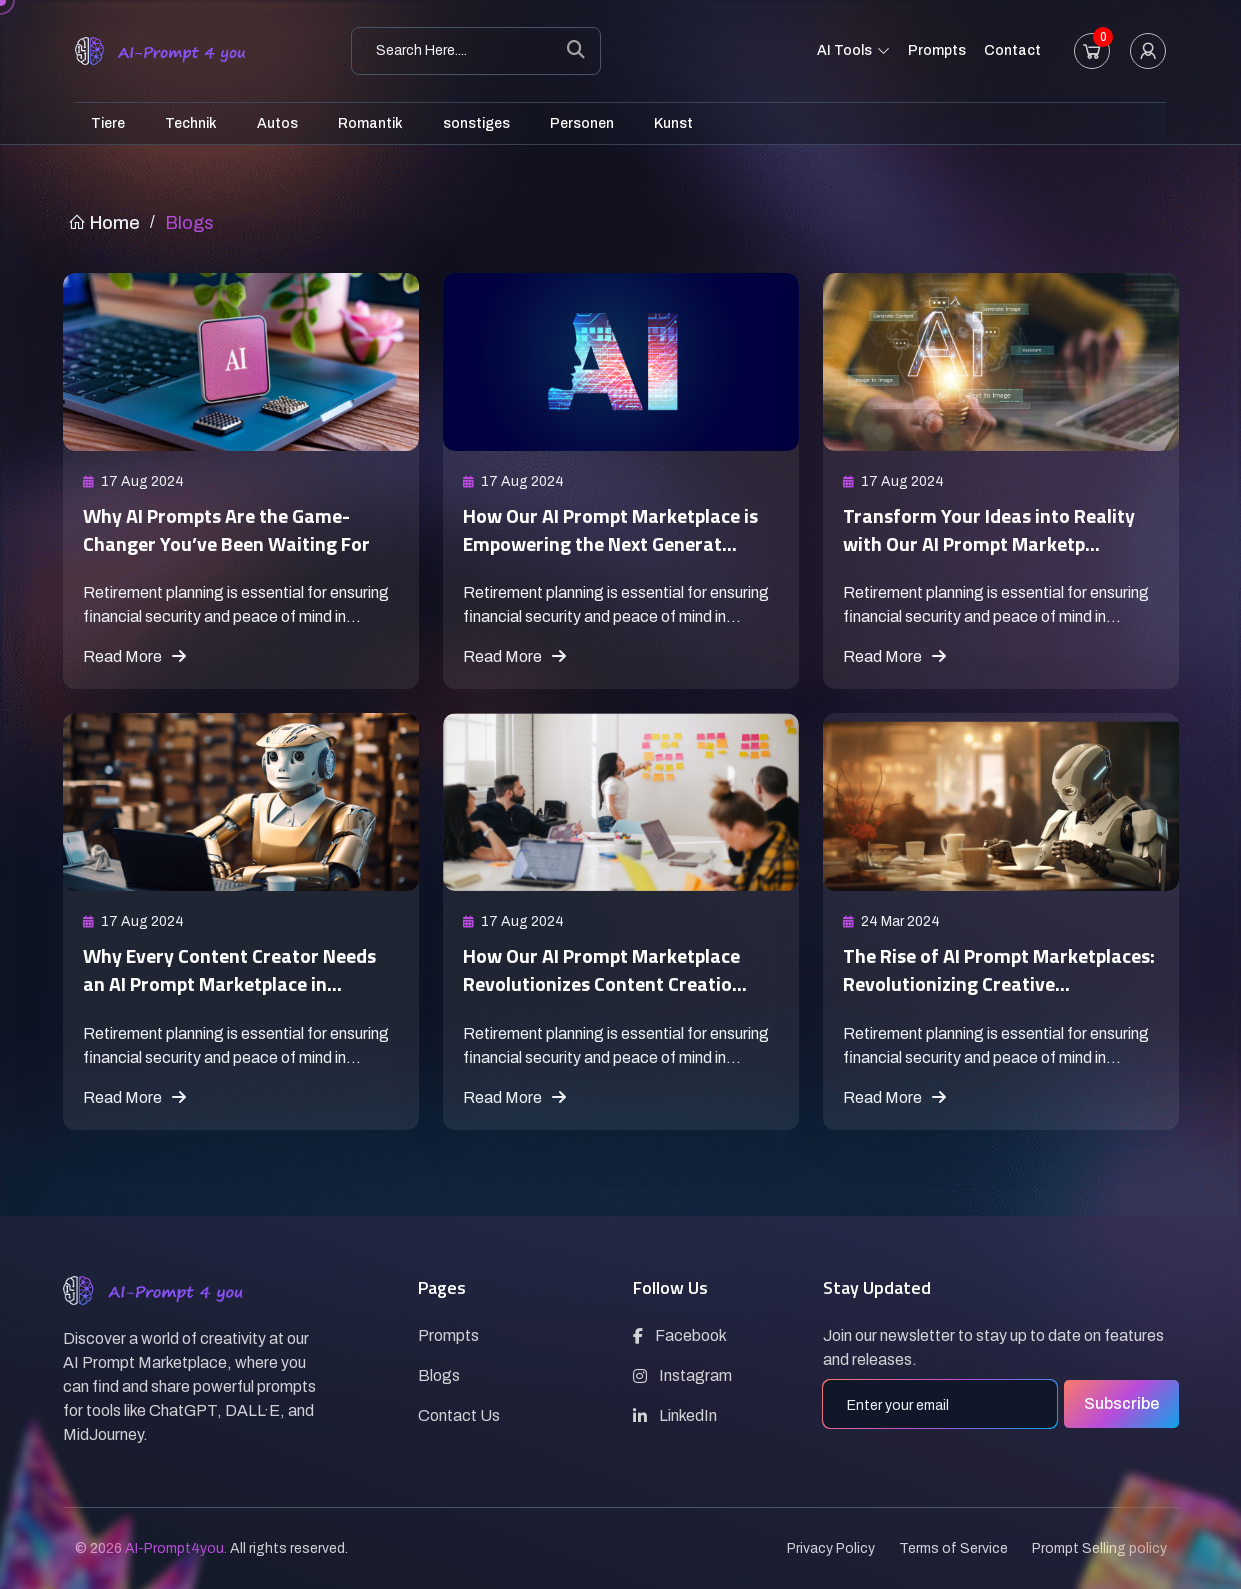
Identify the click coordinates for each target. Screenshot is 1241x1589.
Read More (134, 657)
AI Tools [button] (853, 52)
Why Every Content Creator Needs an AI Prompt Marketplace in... (236, 982)
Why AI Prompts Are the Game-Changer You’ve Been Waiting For (235, 528)
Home (104, 223)
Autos (277, 123)
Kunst (673, 123)
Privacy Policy (831, 1548)
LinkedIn (675, 1415)
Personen (582, 123)
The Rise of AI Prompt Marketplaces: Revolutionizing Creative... (982, 982)
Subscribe (1121, 1403)
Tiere (108, 123)
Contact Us (459, 1415)
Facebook (680, 1335)
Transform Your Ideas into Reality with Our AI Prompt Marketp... (999, 528)
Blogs (439, 1375)
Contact (1012, 50)
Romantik (370, 123)
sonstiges (476, 123)
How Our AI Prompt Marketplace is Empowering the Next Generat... (620, 528)
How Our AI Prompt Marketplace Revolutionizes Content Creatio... (614, 968)
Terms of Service (953, 1548)
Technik (191, 123)
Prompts (937, 50)
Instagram (682, 1375)
